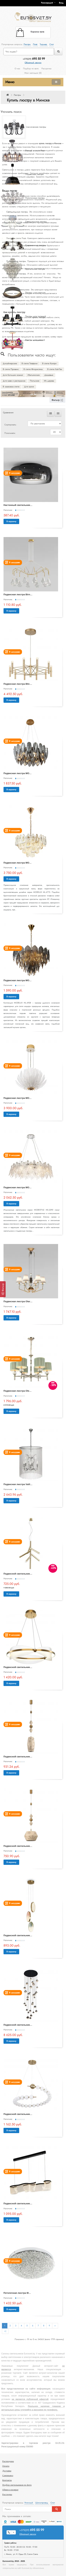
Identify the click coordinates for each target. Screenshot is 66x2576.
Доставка (6, 2470)
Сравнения (8, 412)
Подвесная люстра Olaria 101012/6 (23, 1301)
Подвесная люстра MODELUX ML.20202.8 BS (29, 773)
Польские (34, 380)
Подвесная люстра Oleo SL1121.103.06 (25, 1391)
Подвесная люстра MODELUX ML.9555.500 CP (29, 1098)
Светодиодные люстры (17, 211)
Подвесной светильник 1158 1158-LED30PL (28, 1573)
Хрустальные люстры (16, 273)
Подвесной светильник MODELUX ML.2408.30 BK (31, 2025)
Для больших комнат (13, 375)
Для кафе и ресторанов (14, 380)
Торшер (44, 44)
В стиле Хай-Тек (54, 369)
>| (5, 2331)
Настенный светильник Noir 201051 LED (26, 505)
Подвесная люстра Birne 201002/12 (23, 594)
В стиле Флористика (33, 369)
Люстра (27, 44)
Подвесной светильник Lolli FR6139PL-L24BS (29, 1935)
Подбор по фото (31, 68)
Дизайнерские (10, 363)
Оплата (5, 2466)
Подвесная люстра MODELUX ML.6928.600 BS (29, 980)
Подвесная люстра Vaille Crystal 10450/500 (27, 1484)
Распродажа (8, 2461)
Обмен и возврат (10, 2489)
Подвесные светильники (17, 289)
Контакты (7, 2480)
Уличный (29, 2502)
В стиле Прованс (11, 369)
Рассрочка (46, 68)
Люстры (17, 95)
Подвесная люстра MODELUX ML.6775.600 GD (29, 862)
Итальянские (34, 375)
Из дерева (49, 380)
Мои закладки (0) (33, 73)
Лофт (35, 44)
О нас (17, 68)
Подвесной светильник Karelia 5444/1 (25, 1756)
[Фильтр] (3, 1289)
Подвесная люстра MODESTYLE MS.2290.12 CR (30, 1187)
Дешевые (48, 375)
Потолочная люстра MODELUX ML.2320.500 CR (30, 2293)
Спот (51, 44)
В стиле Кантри (49, 363)
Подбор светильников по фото (17, 2485)
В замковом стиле (11, 386)
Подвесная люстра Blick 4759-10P (23, 684)
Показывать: (10, 433)
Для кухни (29, 386)
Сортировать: (10, 424)
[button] (62, 2)
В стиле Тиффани (29, 363)
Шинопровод (42, 2502)
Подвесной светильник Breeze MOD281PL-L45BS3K (33, 1667)
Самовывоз (7, 2475)
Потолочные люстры (16, 261)
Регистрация (47, 2)
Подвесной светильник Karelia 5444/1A (26, 1846)
